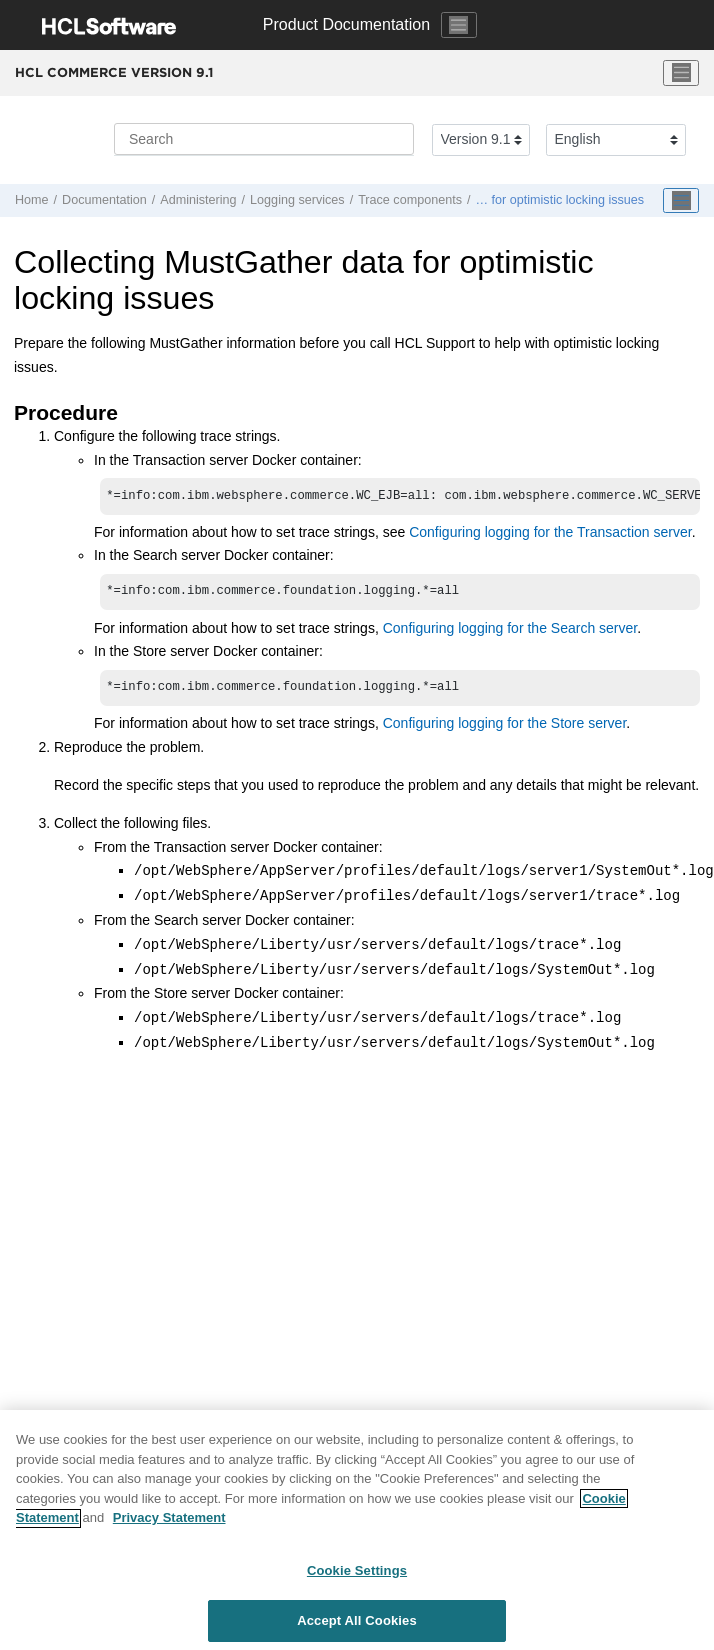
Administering (198, 200)
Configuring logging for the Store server (505, 729)
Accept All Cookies (357, 1627)
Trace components (410, 200)
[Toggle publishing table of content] (681, 201)
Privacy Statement (169, 1523)
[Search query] (264, 139)
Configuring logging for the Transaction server (550, 534)
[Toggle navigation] (459, 25)
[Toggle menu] (681, 73)
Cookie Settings (357, 1576)
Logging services (297, 200)
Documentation (104, 200)
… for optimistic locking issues (559, 200)
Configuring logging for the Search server (510, 632)
